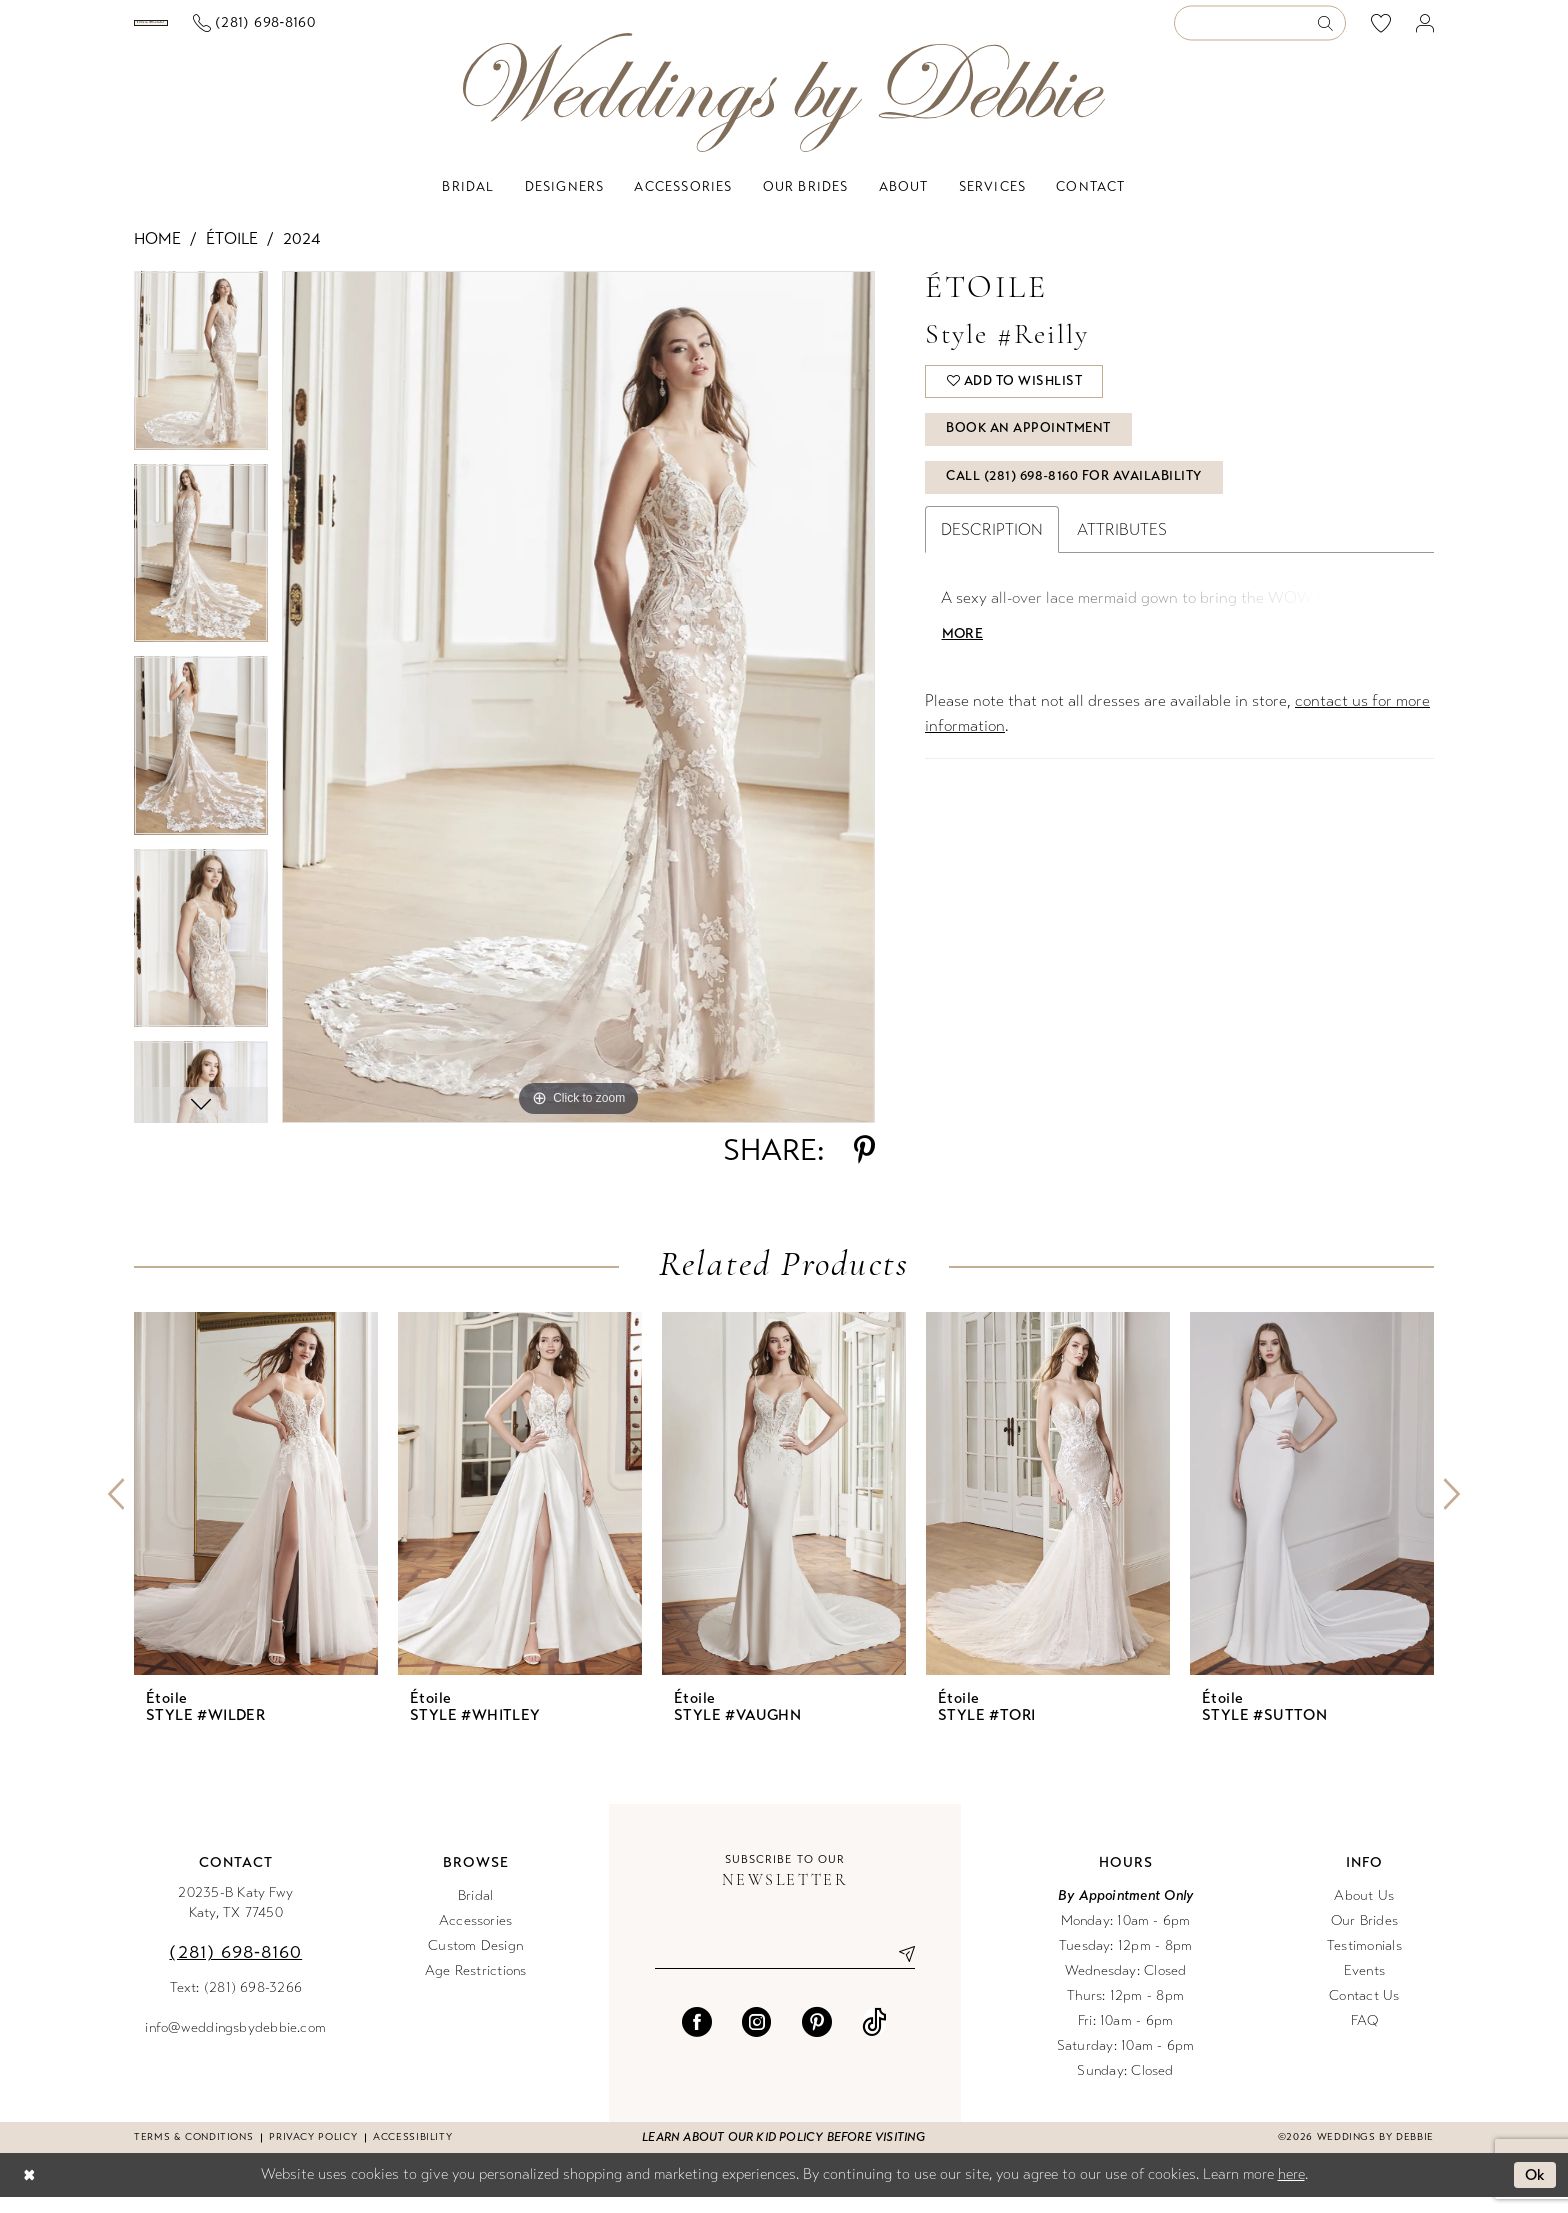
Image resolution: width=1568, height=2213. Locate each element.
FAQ (1365, 2036)
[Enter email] (785, 1970)
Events (1364, 1986)
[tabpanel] (201, 383)
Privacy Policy (313, 2153)
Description (992, 551)
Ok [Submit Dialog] (1535, 2191)
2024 (301, 254)
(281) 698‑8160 (235, 1968)
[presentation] (256, 1509)
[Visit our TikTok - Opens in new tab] (874, 2038)
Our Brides (1364, 1936)
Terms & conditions (193, 2153)
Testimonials (1364, 1961)
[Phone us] (417, 31)
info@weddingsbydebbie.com (235, 2043)
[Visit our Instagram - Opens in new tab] (757, 2038)
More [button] (963, 655)
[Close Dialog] (29, 2191)
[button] (1425, 31)
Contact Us (1364, 2011)
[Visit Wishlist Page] (1381, 31)
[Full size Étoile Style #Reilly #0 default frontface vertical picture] (578, 713)
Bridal (475, 1911)
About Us (1364, 1911)
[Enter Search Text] (1260, 31)
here (1291, 2190)
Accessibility (412, 2153)
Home (157, 254)
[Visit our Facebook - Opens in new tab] (697, 2038)
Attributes (1122, 551)
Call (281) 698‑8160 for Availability (1075, 499)
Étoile (232, 254)
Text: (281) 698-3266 (236, 2003)
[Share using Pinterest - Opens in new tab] (864, 1166)
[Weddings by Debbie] (784, 108)
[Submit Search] (1331, 31)
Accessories (476, 1936)
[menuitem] (233, 31)
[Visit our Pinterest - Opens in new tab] (817, 2038)
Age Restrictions (476, 1986)
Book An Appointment (1030, 449)
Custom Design (475, 1961)
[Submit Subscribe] (899, 1970)
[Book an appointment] (232, 31)
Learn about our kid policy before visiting (783, 2153)
